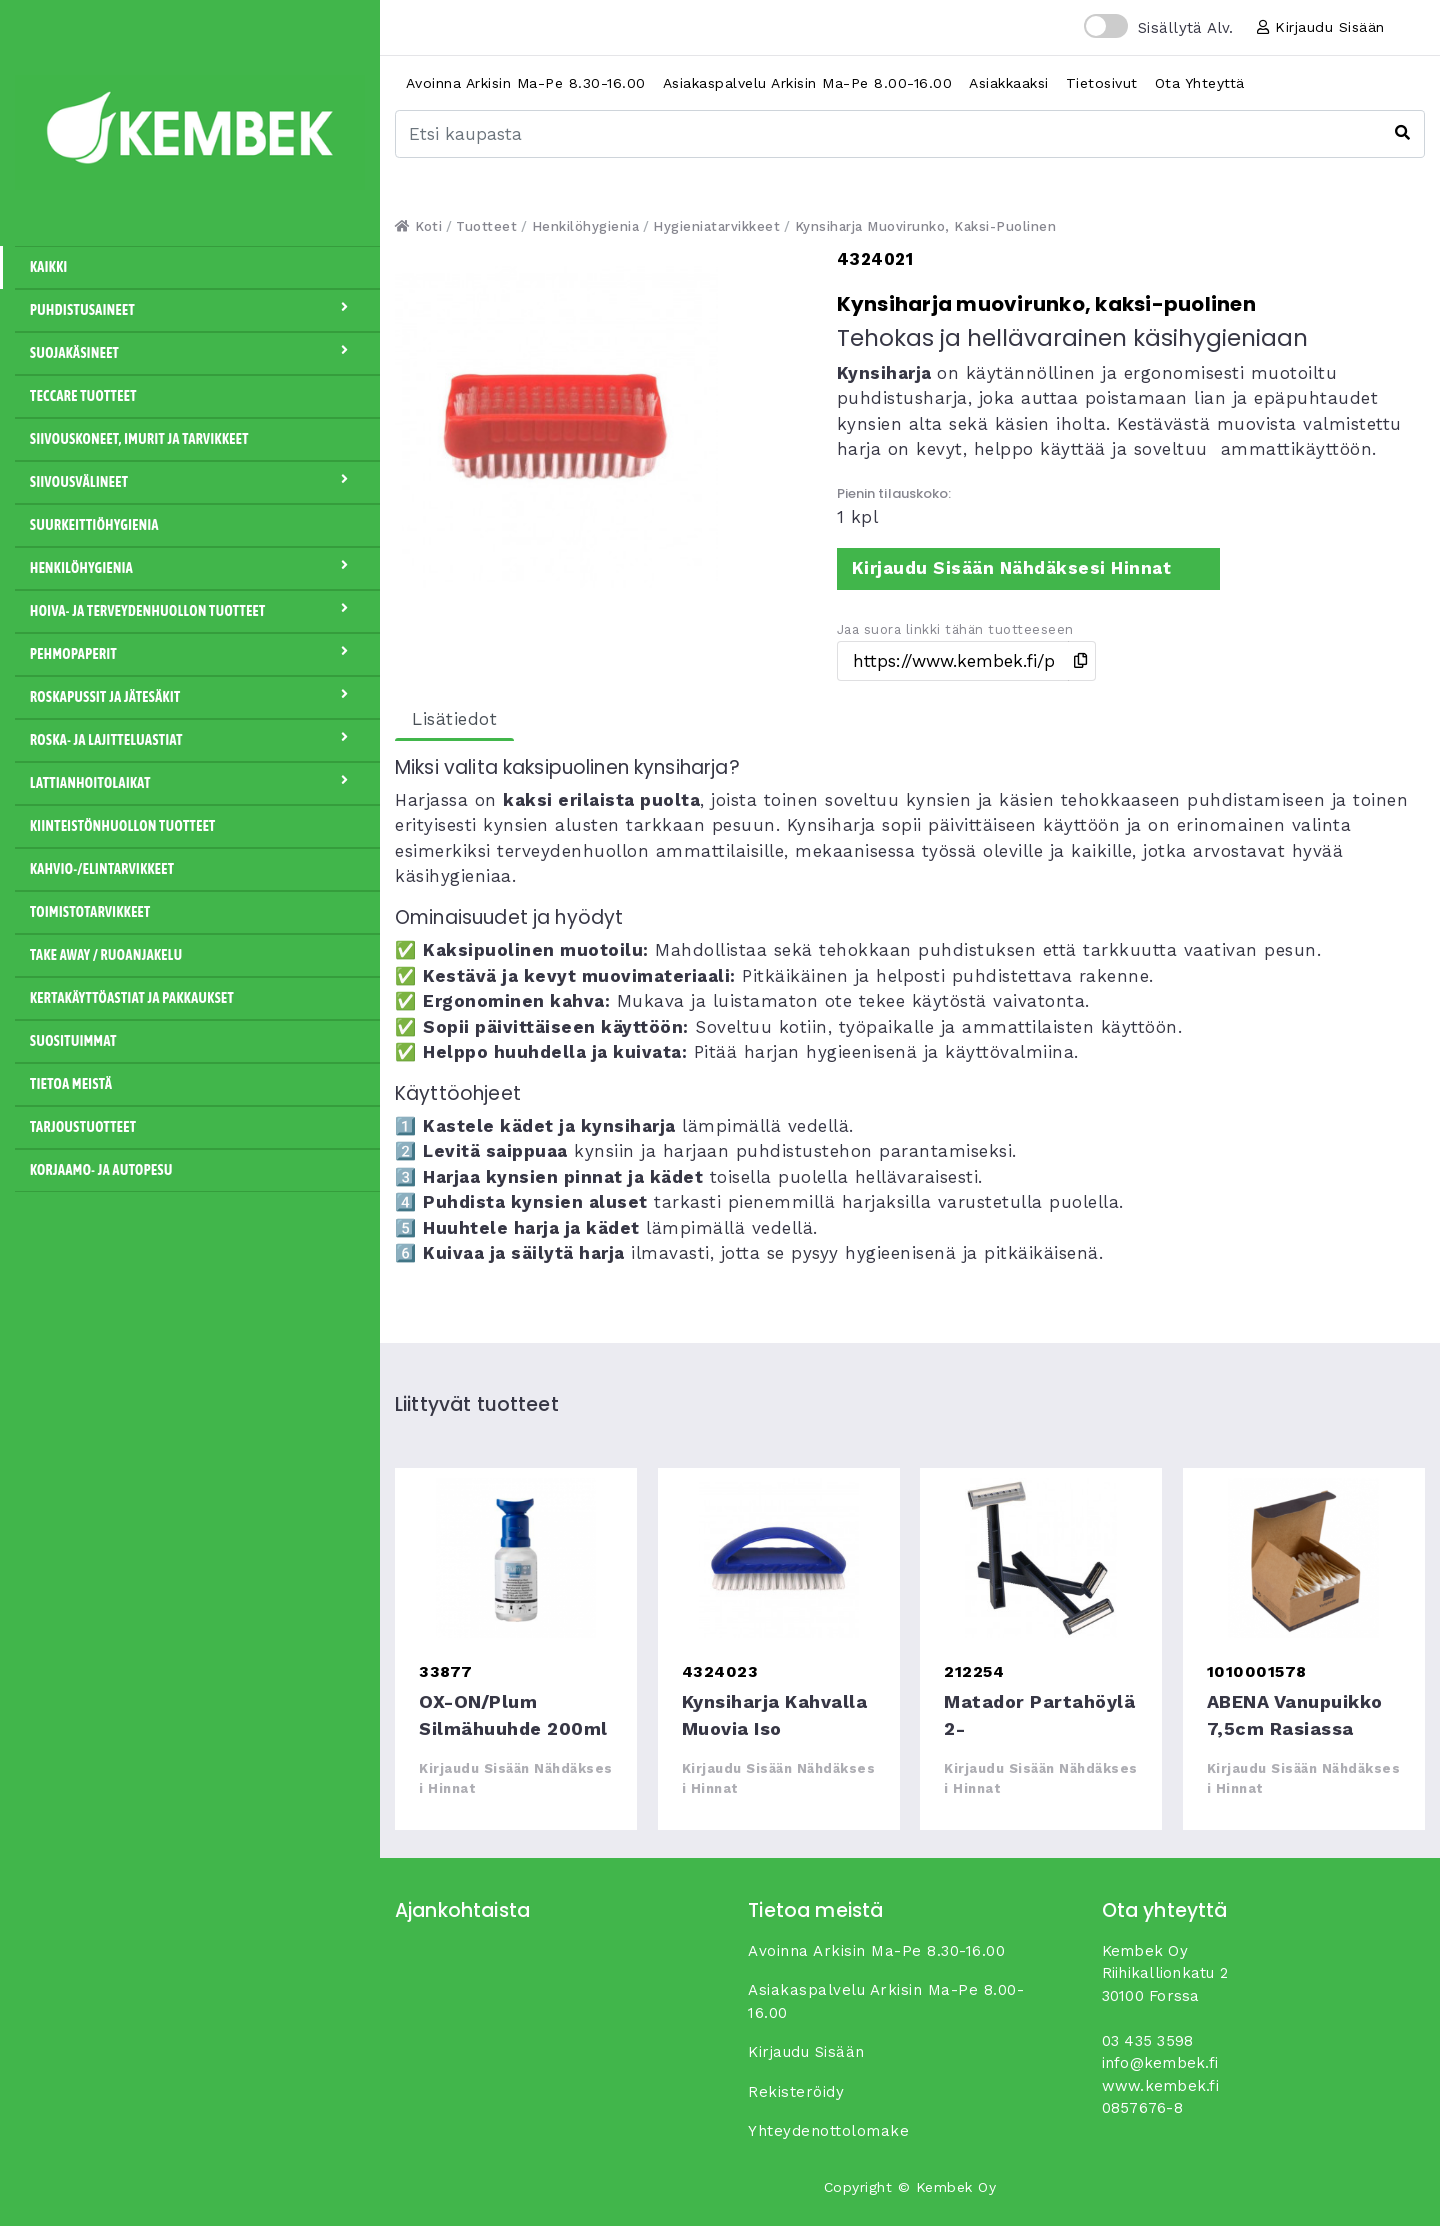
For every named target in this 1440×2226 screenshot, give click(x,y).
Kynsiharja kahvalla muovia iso (779, 1558)
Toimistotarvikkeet (90, 912)
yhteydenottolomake (828, 2131)
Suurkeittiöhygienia (94, 525)
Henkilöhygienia (197, 567)
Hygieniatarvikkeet (716, 226)
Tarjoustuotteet (83, 1127)
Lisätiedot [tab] (454, 719)
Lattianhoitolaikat (197, 782)
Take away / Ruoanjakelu (106, 955)
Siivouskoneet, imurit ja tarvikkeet (139, 439)
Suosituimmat (73, 1041)
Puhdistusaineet (197, 309)
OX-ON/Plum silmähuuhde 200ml (516, 1558)
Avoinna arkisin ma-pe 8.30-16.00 (526, 83)
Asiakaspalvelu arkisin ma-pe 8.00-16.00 (808, 83)
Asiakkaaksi (1009, 83)
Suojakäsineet (197, 352)
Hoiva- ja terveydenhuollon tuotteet (197, 610)
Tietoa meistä (71, 1084)
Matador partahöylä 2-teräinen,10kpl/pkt (1041, 1558)
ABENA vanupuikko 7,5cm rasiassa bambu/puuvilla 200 (1304, 1558)
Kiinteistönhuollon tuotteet (123, 826)
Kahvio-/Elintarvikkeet (102, 869)
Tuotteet (486, 226)
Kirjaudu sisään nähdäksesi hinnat (1012, 568)
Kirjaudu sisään (1321, 27)
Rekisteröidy (796, 2092)
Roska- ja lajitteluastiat (197, 739)
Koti (418, 226)
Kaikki (49, 267)
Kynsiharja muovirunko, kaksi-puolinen (926, 226)
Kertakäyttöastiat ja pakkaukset (132, 998)
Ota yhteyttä (1200, 83)
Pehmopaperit (197, 653)
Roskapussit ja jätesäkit (197, 696)
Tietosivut (1102, 83)
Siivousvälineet (197, 481)
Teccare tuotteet (83, 396)
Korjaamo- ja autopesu (101, 1170)
